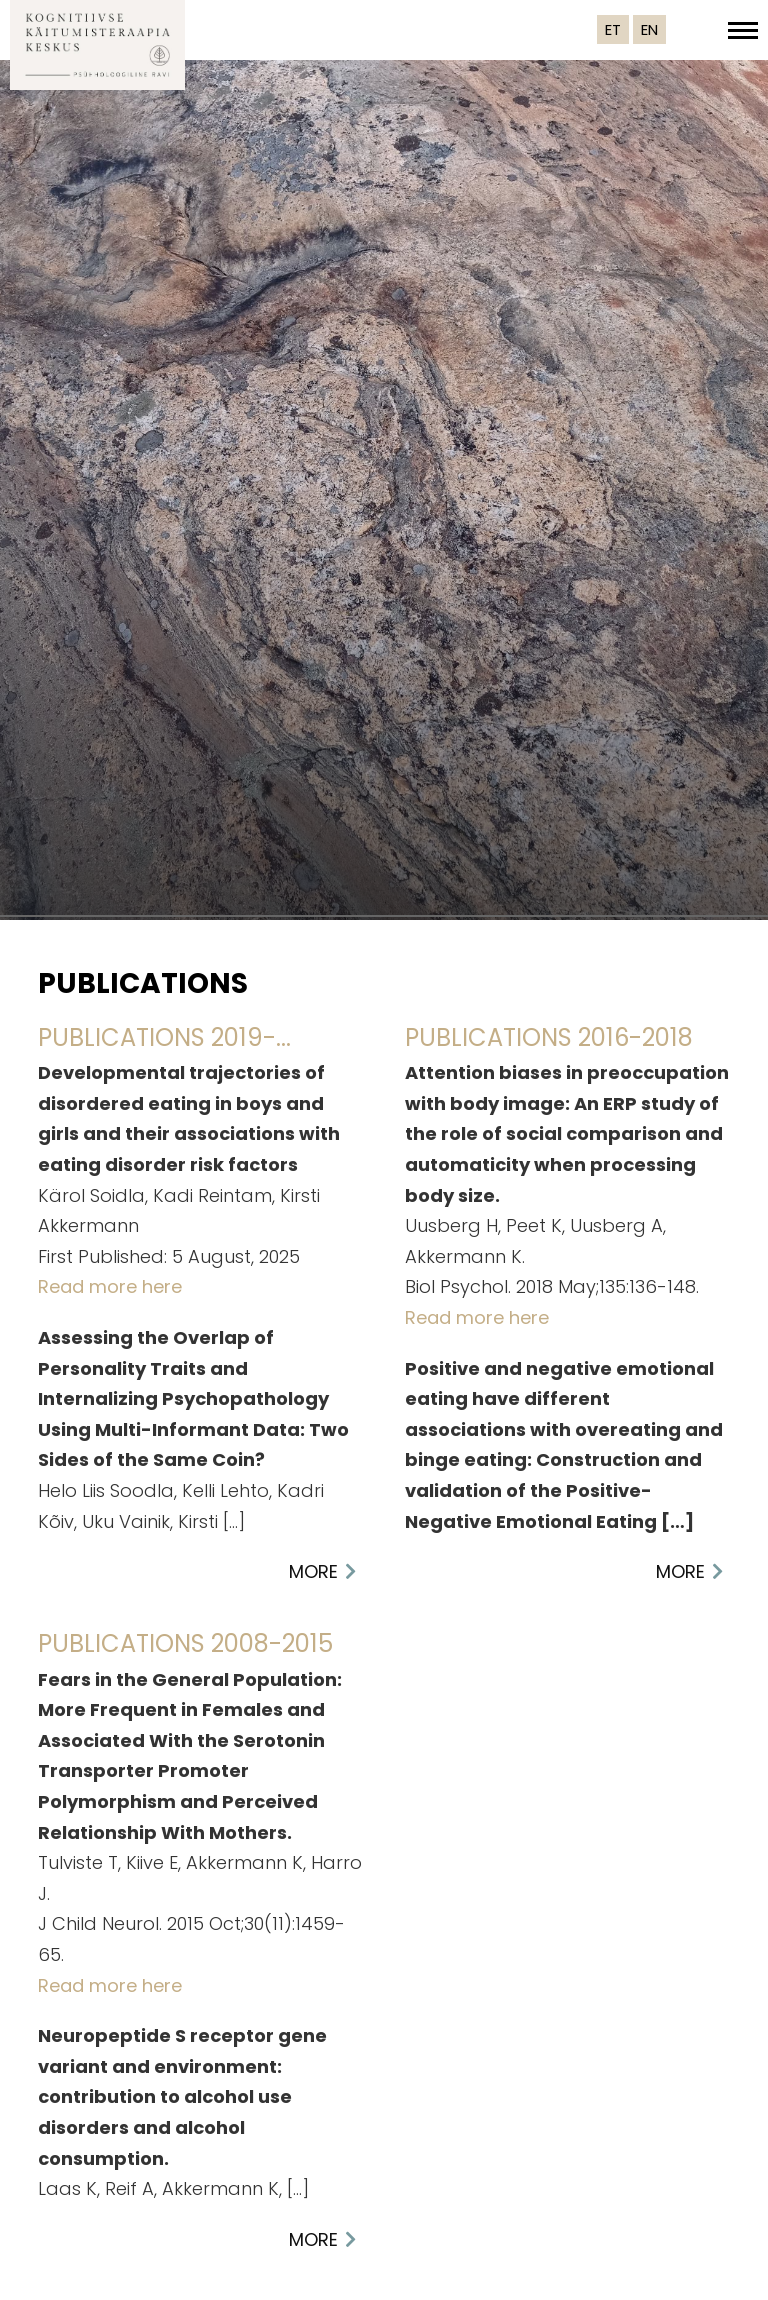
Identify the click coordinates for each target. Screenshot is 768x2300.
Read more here (110, 1286)
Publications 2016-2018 (549, 1037)
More (313, 1571)
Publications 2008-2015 (185, 1643)
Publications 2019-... (164, 1037)
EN (649, 29)
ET (613, 29)
